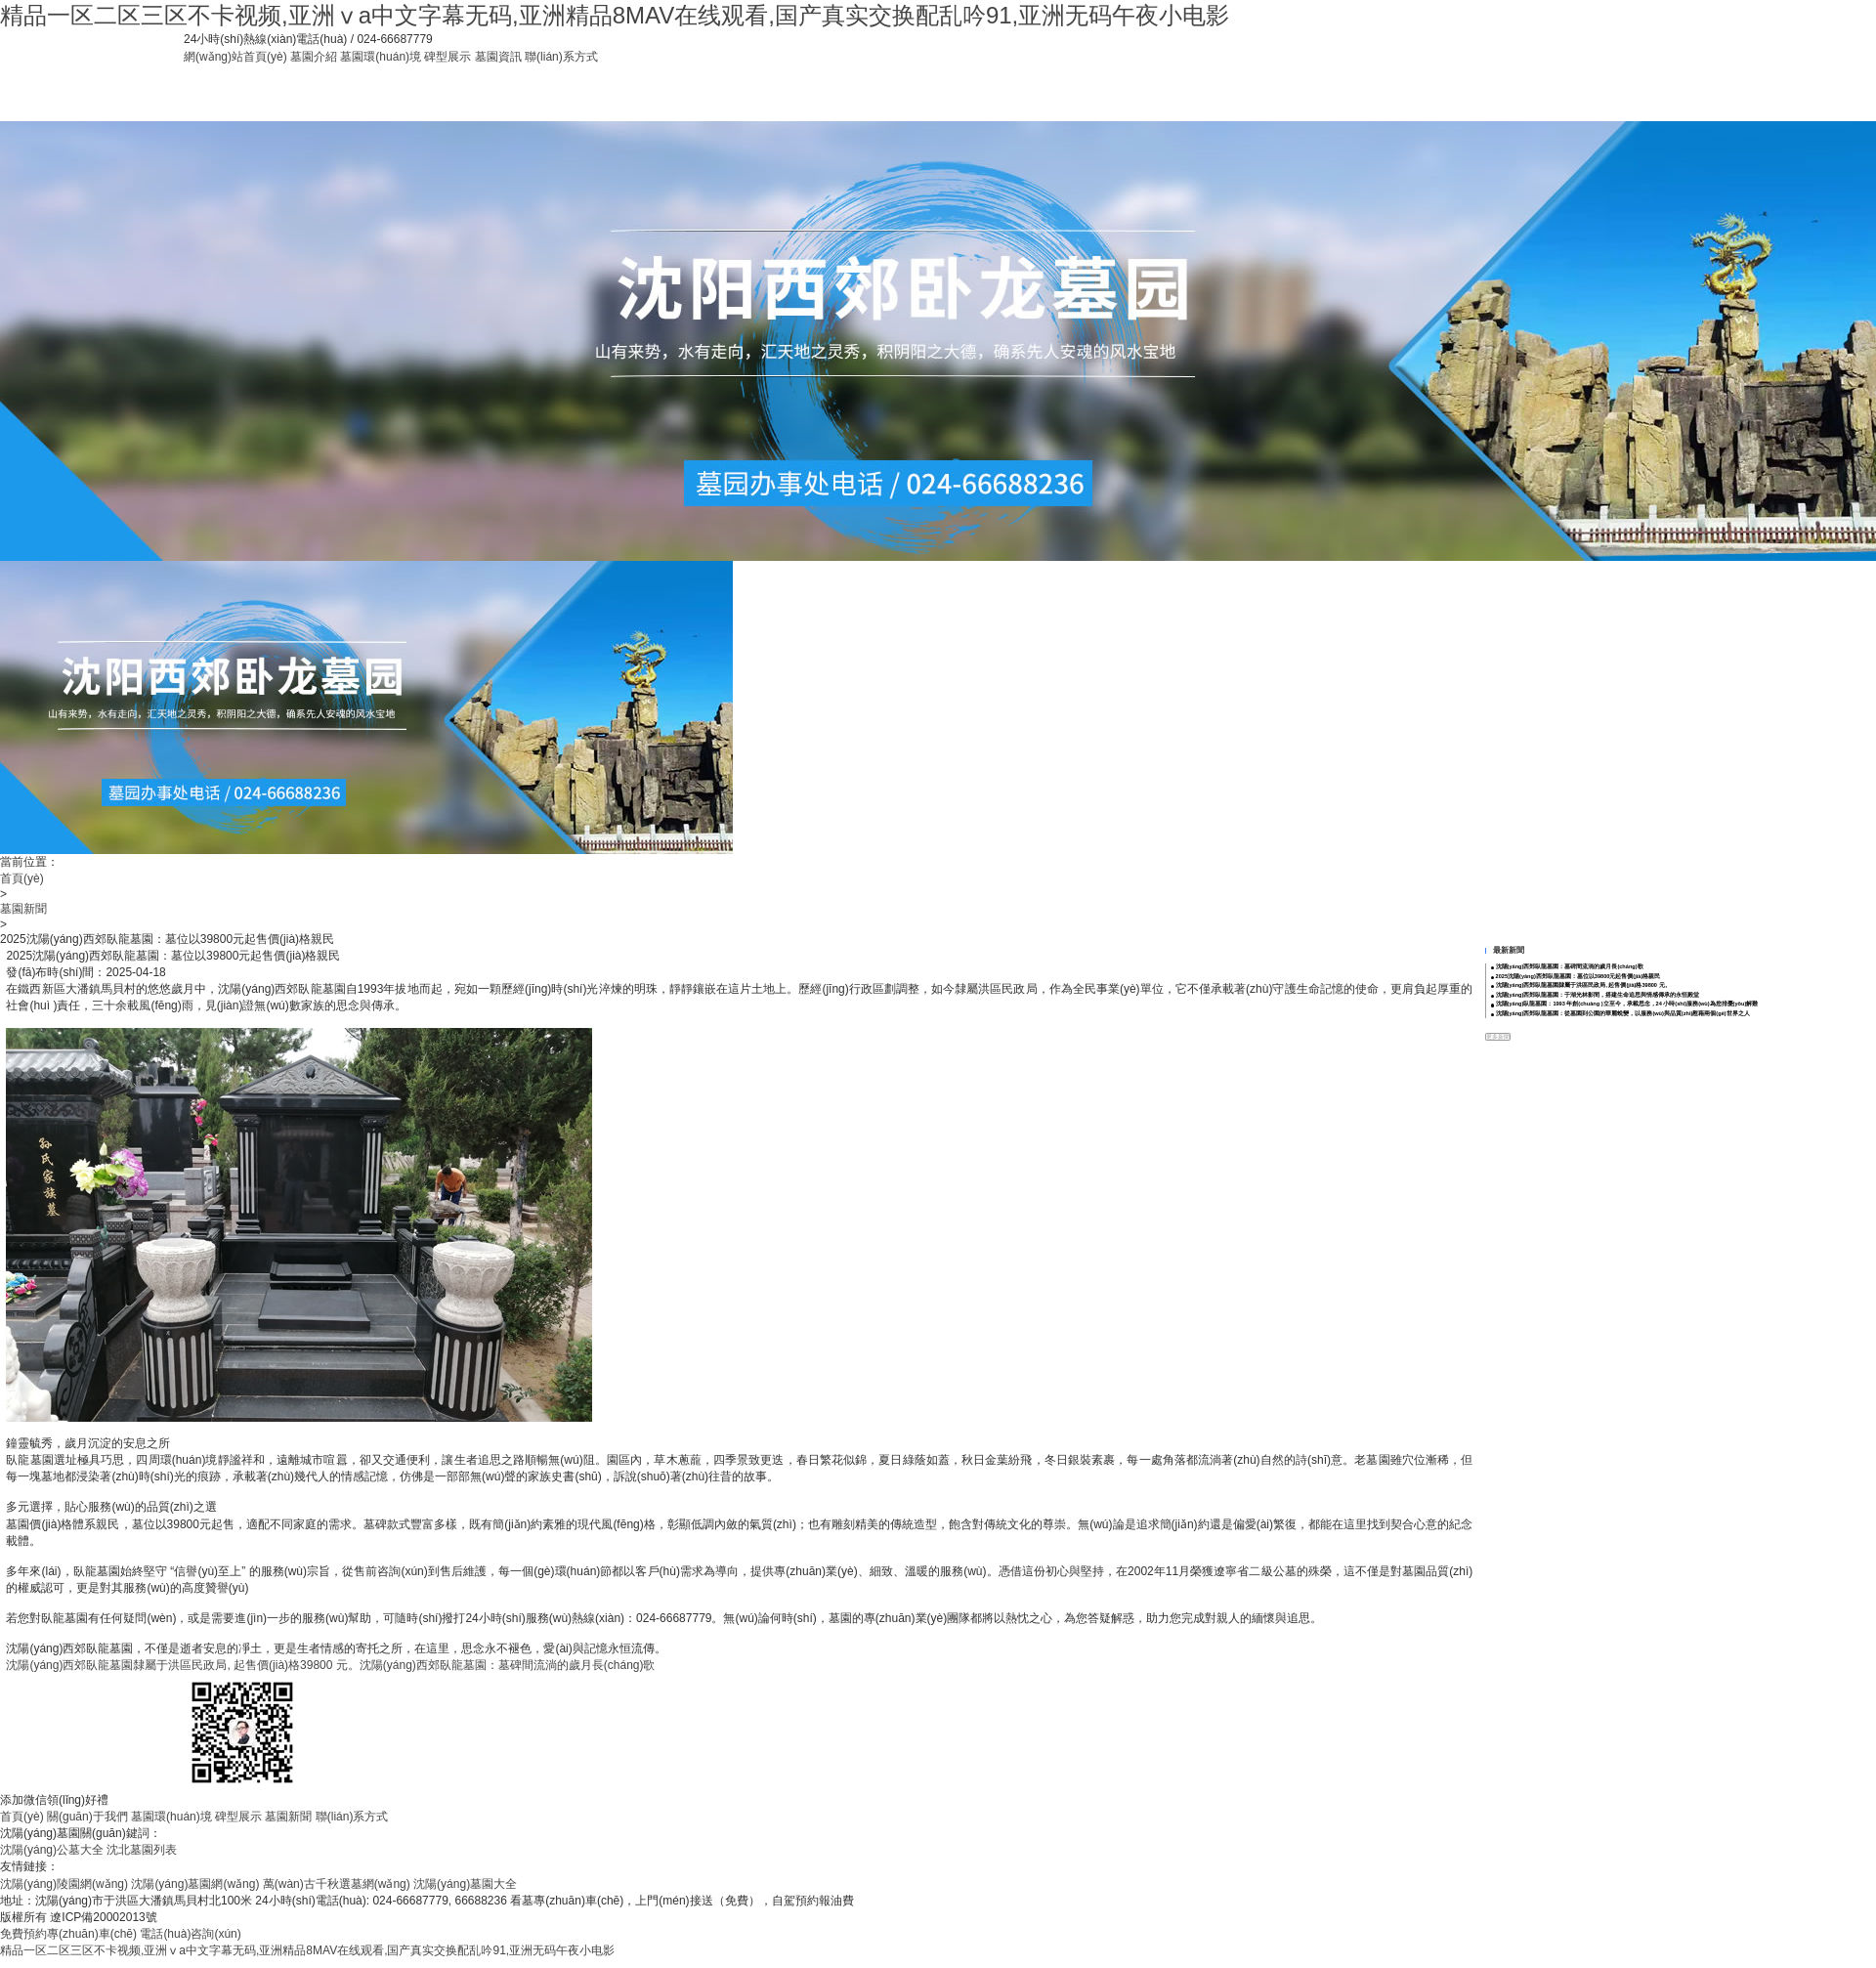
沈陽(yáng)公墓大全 (52, 1850)
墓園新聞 (23, 909)
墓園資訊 (498, 57)
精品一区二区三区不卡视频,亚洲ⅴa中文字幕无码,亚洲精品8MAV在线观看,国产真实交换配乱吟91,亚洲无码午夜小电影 (614, 15)
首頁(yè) (22, 878)
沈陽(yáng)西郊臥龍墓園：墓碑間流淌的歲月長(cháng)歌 (508, 1665)
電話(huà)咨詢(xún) (190, 1934)
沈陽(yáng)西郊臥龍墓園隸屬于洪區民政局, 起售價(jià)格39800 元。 (182, 1665)
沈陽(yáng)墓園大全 (465, 1884)
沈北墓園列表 (142, 1850)
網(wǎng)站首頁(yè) (235, 57)
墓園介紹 (313, 57)
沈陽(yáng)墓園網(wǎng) (195, 1884)
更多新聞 (1498, 1037)
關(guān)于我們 (87, 1816)
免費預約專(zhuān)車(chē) (68, 1934)
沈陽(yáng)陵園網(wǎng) (64, 1884)
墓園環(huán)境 (380, 57)
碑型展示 (447, 57)
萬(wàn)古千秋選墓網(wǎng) (336, 1884)
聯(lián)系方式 (561, 57)
